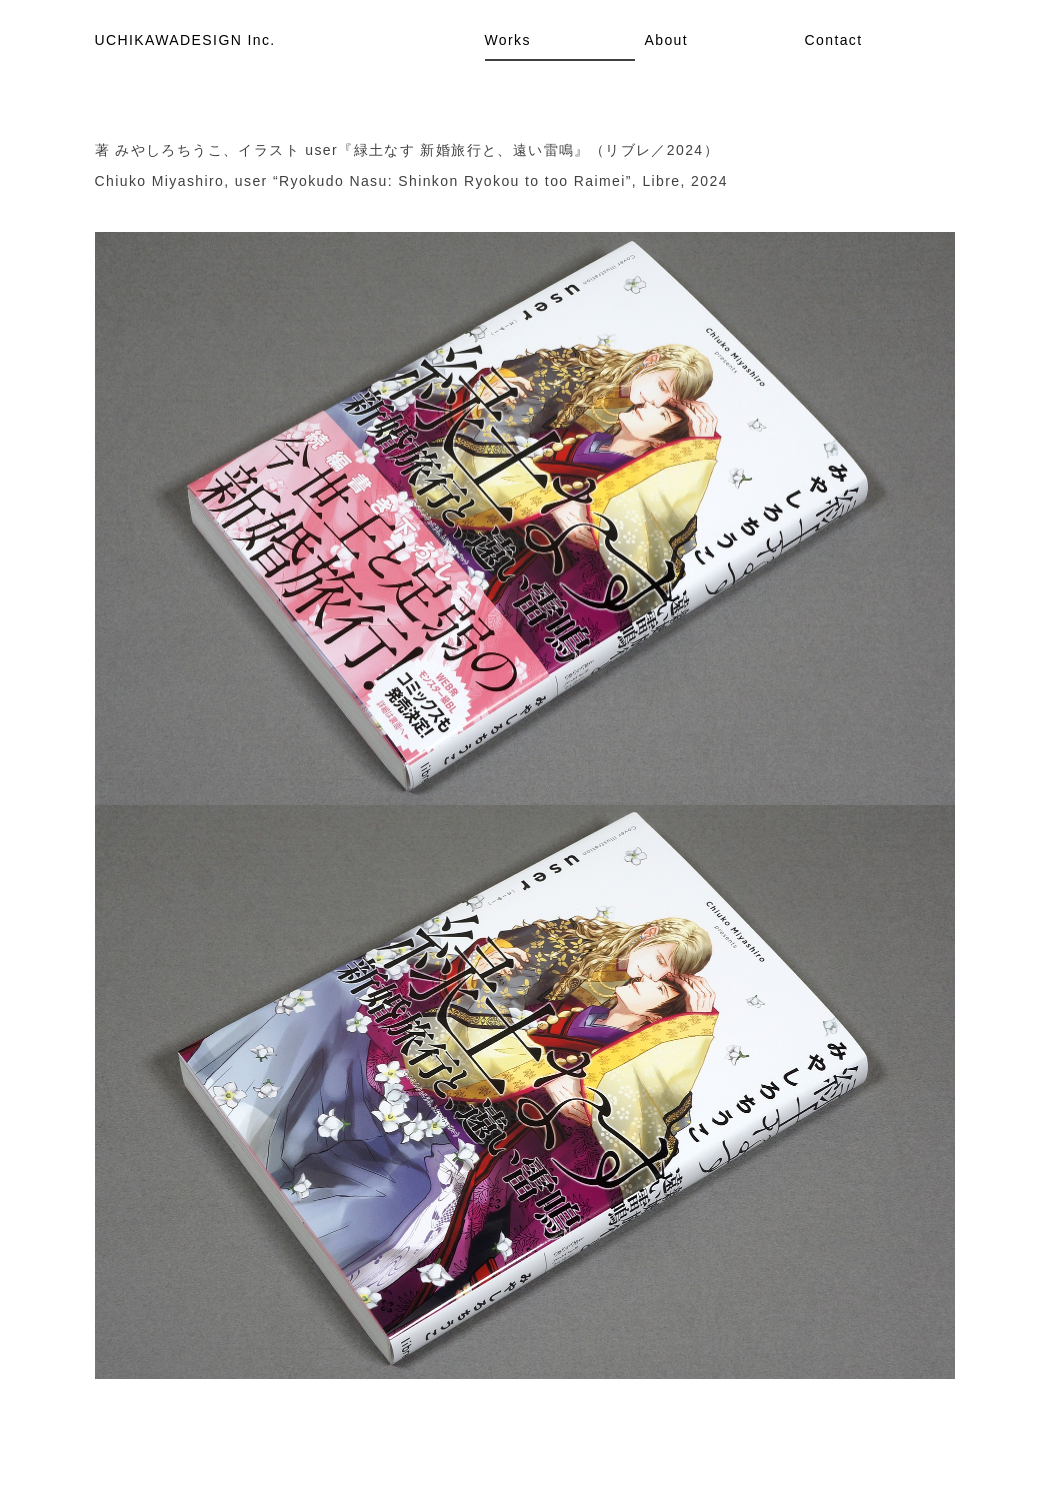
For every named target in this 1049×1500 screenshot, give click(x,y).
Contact (834, 40)
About (667, 40)
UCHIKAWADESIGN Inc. (185, 40)
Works (508, 40)
